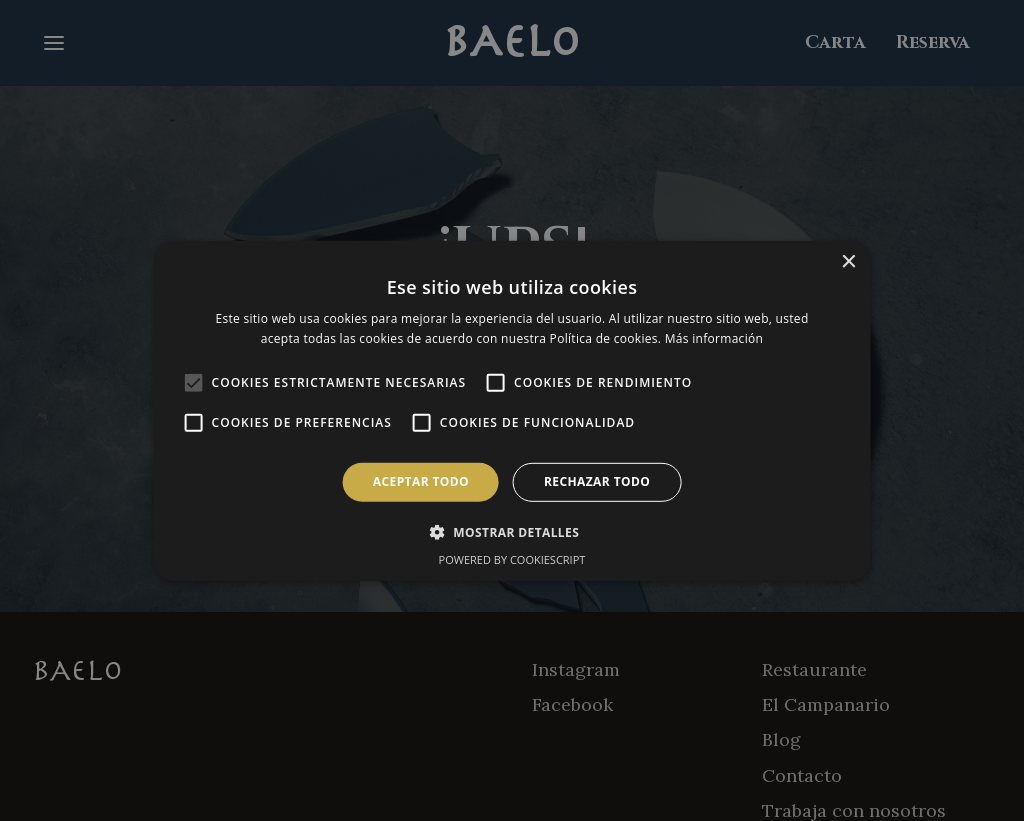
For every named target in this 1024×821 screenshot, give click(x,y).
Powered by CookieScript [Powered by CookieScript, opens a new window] (512, 559)
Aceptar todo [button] (421, 481)
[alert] (512, 410)
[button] (512, 532)
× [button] (847, 261)
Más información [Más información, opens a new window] (714, 338)
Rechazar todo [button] (597, 481)
